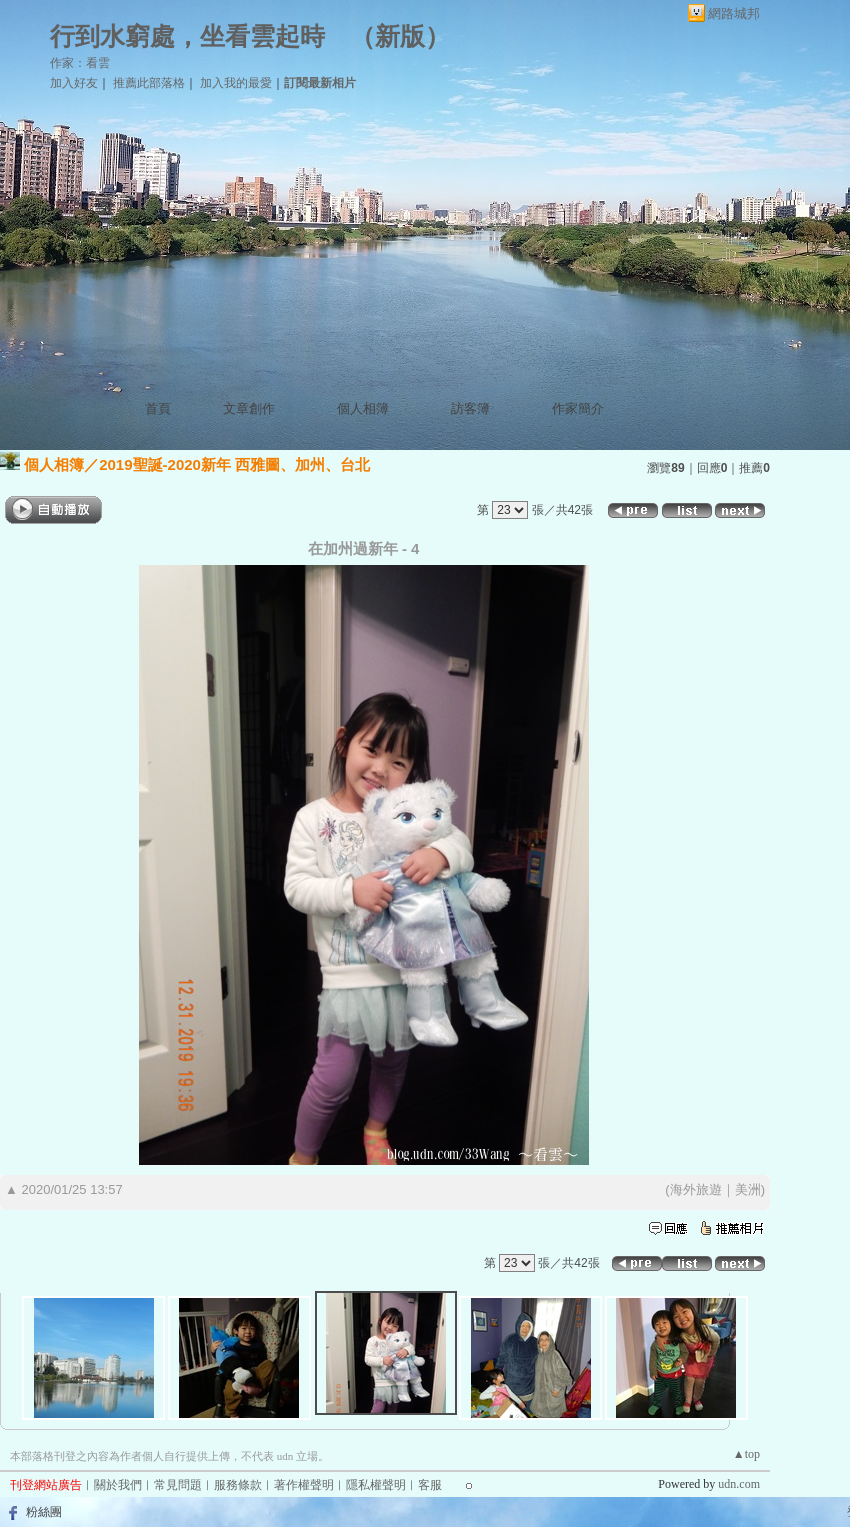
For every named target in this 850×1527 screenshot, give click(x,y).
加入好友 (74, 83)
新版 (400, 36)
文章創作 (249, 408)
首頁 (158, 408)
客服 (430, 1485)
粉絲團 (44, 1512)
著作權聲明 (304, 1485)
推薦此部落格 (149, 83)
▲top (746, 1454)
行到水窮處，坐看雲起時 (187, 36)
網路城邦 (734, 13)
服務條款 (238, 1485)
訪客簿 (470, 408)
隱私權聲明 (376, 1485)
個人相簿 (363, 408)
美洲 (748, 1189)
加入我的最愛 (236, 83)
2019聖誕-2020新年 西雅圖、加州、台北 (234, 464)
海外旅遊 (696, 1189)
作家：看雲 (80, 63)
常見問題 (178, 1485)
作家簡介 (578, 408)
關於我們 (118, 1485)
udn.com (739, 1484)
